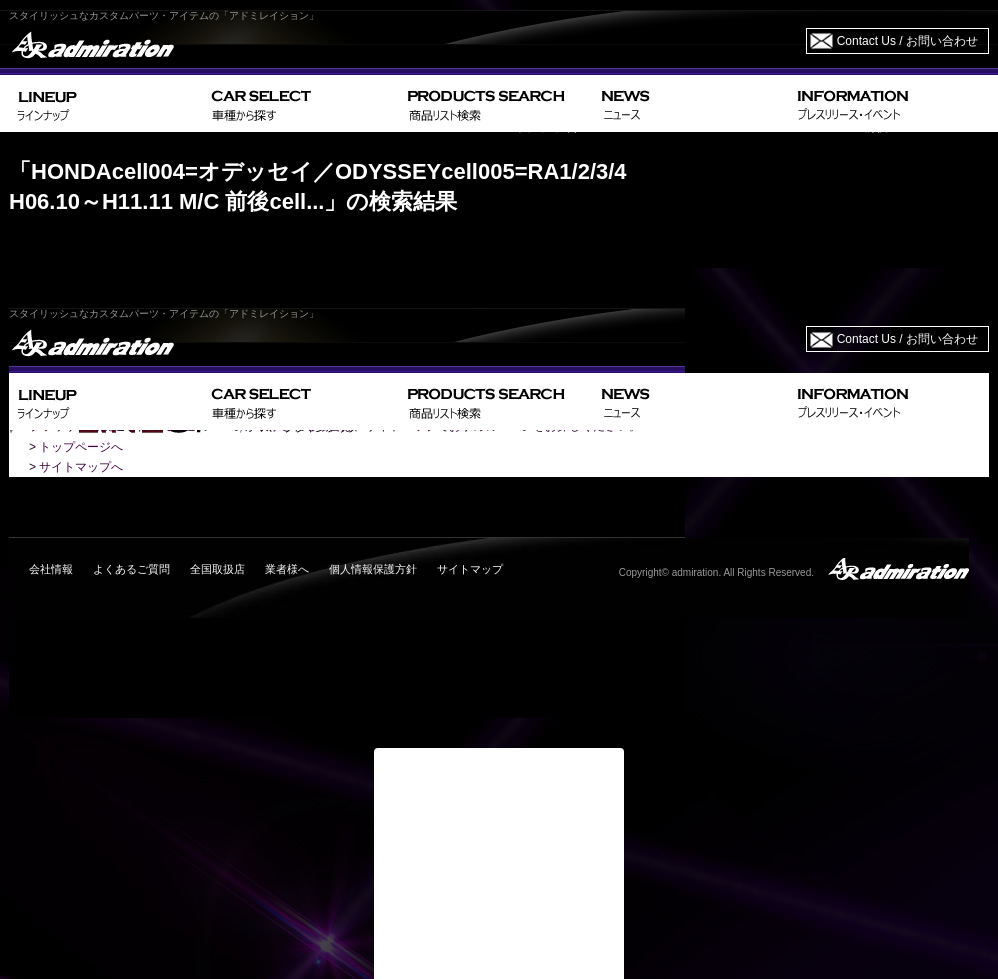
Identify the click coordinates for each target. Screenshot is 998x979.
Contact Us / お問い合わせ (907, 41)
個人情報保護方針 (373, 569)
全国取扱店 (217, 569)
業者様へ (287, 569)
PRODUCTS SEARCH (496, 103)
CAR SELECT (301, 103)
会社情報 (51, 569)
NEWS (691, 103)
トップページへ (81, 447)
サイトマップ (470, 569)
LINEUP (106, 103)
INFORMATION (889, 103)
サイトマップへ (81, 467)
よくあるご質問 (131, 569)
